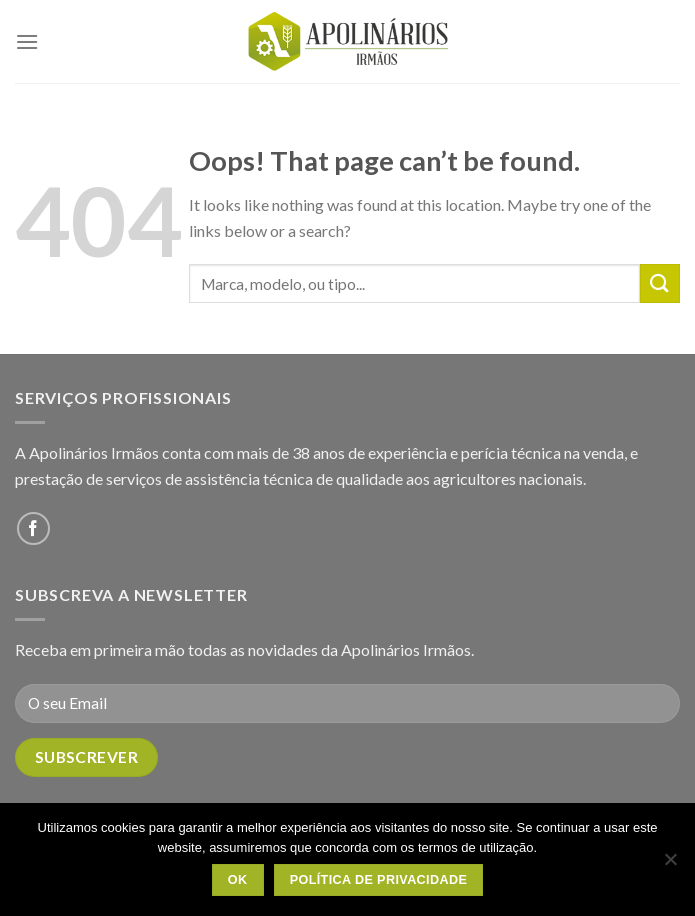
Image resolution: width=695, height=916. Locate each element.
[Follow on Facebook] (33, 528)
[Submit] (660, 283)
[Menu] (27, 41)
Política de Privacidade (379, 880)
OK (238, 880)
